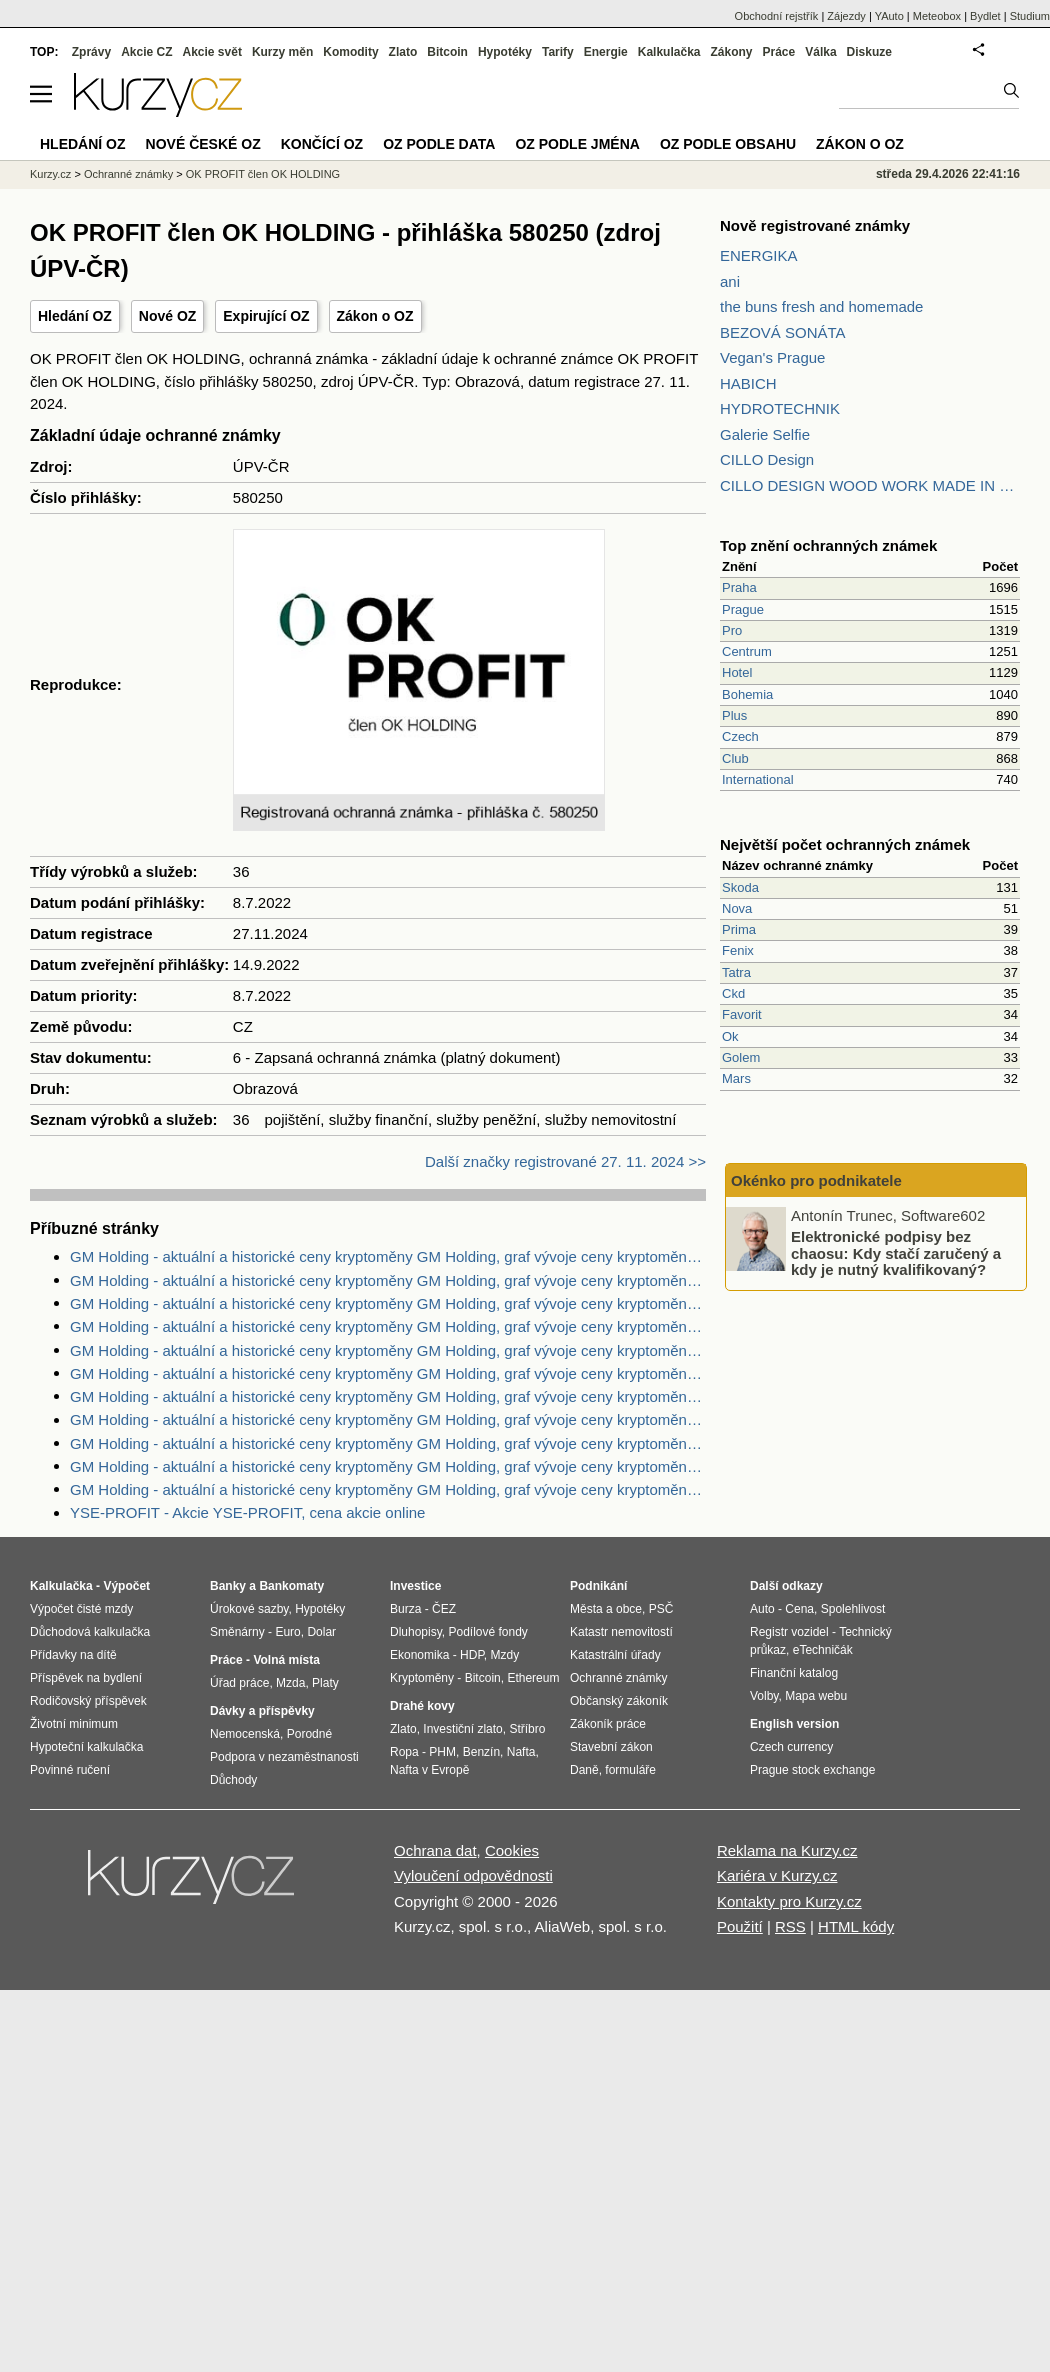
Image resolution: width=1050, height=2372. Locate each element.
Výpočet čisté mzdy (81, 1609)
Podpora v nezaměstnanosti (284, 1757)
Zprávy (91, 52)
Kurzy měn (282, 52)
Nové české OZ (203, 144)
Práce (779, 52)
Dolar (321, 1632)
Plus (734, 715)
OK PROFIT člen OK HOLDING (263, 174)
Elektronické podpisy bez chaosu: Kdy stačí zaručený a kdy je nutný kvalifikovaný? (896, 1253)
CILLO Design (767, 459)
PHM (442, 1752)
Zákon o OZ (375, 316)
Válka (820, 52)
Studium (1030, 16)
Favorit (742, 1014)
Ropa (404, 1752)
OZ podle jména (577, 144)
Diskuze (869, 52)
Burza (405, 1609)
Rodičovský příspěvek (88, 1701)
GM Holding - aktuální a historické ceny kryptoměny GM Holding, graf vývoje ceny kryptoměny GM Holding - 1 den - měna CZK (388, 1303)
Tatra (736, 972)
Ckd (733, 993)
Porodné (309, 1734)
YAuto (889, 16)
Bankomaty (291, 1586)
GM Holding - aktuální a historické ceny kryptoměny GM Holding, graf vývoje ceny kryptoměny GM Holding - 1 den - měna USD (388, 1396)
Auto (762, 1609)
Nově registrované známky (815, 225)
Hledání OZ (75, 316)
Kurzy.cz (50, 174)
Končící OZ (322, 144)
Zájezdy (846, 16)
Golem (741, 1057)
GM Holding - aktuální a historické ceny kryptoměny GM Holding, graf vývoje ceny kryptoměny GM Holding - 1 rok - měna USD (388, 1350)
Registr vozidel (789, 1632)
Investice (415, 1586)
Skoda (740, 887)
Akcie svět (212, 52)
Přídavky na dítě (73, 1655)
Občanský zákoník (619, 1701)
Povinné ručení (70, 1770)
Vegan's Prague (772, 357)
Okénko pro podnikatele (816, 1180)
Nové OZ (168, 316)
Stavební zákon (611, 1747)
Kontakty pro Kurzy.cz (789, 1901)
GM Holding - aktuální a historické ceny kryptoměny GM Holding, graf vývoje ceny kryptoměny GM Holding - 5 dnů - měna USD (388, 1443)
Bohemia (747, 694)
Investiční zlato (462, 1729)
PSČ (661, 1609)
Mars (736, 1078)
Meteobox (937, 16)
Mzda (290, 1683)
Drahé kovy (422, 1706)
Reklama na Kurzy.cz (787, 1850)
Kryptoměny (422, 1678)
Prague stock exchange (812, 1770)
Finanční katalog (794, 1673)
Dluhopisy (416, 1632)
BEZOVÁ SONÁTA (783, 332)
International (758, 779)
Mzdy (505, 1655)
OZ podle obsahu (728, 144)
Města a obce (606, 1609)
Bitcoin (447, 52)
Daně (584, 1770)
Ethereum (533, 1678)
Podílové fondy (487, 1632)
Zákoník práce (608, 1724)
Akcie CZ (146, 52)
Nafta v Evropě (429, 1770)
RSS (790, 1926)
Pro (732, 630)
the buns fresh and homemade (821, 306)
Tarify (558, 52)
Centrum (747, 651)
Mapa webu (816, 1696)
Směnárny (237, 1632)
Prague (743, 609)
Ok (730, 1036)
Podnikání (598, 1586)
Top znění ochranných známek (828, 545)
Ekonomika (419, 1655)
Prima (739, 929)
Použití (740, 1926)
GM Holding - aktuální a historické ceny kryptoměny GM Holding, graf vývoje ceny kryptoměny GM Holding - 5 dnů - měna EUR (388, 1280)
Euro (287, 1632)
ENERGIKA (759, 255)
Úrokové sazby (249, 1609)
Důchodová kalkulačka (90, 1632)
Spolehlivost (853, 1609)
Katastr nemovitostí (621, 1632)
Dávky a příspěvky (262, 1711)
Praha (739, 587)
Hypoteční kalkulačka (86, 1747)
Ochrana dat (435, 1850)
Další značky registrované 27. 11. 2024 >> (565, 1161)
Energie (606, 52)
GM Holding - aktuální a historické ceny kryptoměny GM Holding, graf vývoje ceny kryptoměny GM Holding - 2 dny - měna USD (388, 1256)
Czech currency (791, 1747)
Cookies (512, 1850)
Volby (764, 1696)
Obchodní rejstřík (777, 16)
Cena (799, 1609)
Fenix (738, 950)
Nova (737, 908)
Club (735, 758)
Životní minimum (74, 1724)
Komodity (350, 52)
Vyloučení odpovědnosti (473, 1875)
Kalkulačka (669, 52)
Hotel (737, 672)
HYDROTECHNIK (780, 408)
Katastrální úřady (615, 1655)
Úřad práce (239, 1683)
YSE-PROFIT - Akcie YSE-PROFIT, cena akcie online (247, 1512)
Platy (325, 1683)
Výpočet (126, 1586)
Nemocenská (245, 1734)
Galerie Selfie (765, 434)
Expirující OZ (266, 316)
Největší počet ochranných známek (845, 844)
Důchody (233, 1780)
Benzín (481, 1752)
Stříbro (527, 1729)
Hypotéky (505, 52)
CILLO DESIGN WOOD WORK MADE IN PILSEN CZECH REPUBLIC (870, 485)
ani (730, 281)
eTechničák (823, 1650)
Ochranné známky (128, 174)
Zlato (403, 52)
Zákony (731, 52)
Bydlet (985, 16)
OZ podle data (439, 144)
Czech (740, 736)
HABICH (748, 383)
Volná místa (286, 1660)
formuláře (630, 1770)
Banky (228, 1586)
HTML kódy (856, 1926)
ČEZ (444, 1609)
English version (794, 1724)
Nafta (521, 1752)
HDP (472, 1655)
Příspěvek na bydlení (86, 1678)
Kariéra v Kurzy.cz (777, 1875)
